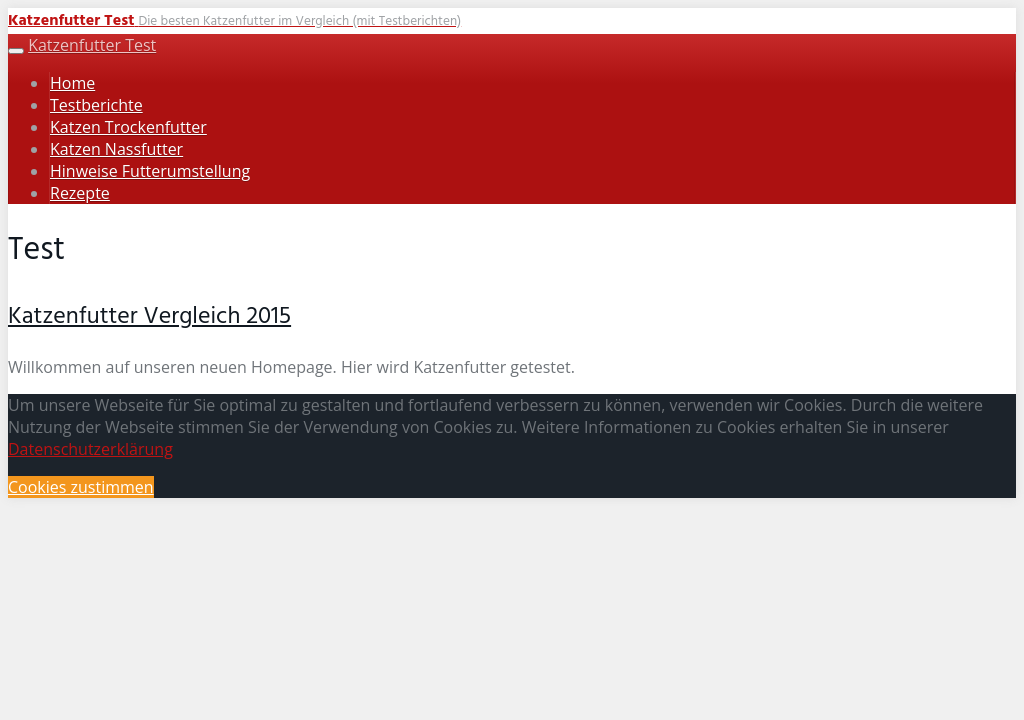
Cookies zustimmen (81, 487)
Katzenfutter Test (92, 45)
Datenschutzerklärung (90, 449)
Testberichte (96, 105)
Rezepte (80, 193)
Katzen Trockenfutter (128, 127)
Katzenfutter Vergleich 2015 (149, 317)
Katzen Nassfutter (116, 149)
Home (72, 83)
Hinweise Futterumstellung (150, 171)
